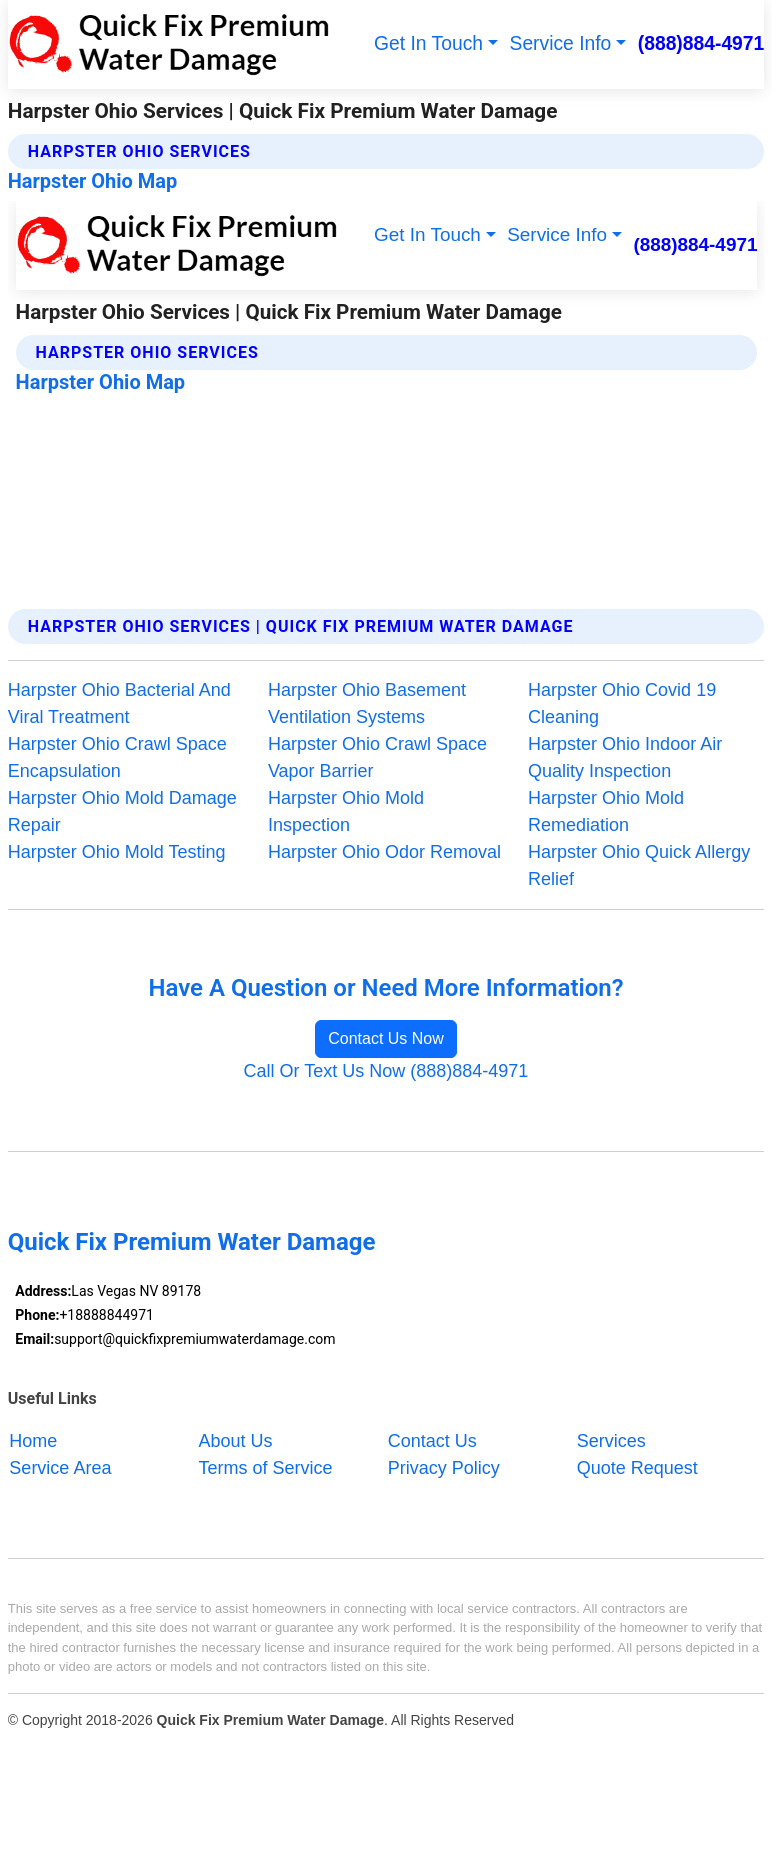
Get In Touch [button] (428, 43)
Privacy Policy (444, 1468)
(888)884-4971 (701, 43)
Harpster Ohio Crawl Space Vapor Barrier (377, 757)
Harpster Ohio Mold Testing (117, 852)
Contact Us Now (386, 1038)
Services (611, 1441)
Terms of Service (266, 1468)
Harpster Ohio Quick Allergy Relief (639, 865)
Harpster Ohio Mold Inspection (346, 811)
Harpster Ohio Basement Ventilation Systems (367, 703)
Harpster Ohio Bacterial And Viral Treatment (119, 703)
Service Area (60, 1468)
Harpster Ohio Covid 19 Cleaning (622, 703)
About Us (236, 1441)
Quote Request (637, 1468)
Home (33, 1441)
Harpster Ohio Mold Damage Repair (122, 811)
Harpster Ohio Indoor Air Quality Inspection (625, 757)
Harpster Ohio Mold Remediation (606, 811)
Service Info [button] (561, 43)
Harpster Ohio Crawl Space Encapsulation (117, 757)
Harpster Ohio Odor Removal (384, 852)
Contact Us (432, 1441)
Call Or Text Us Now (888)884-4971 (386, 1071)
